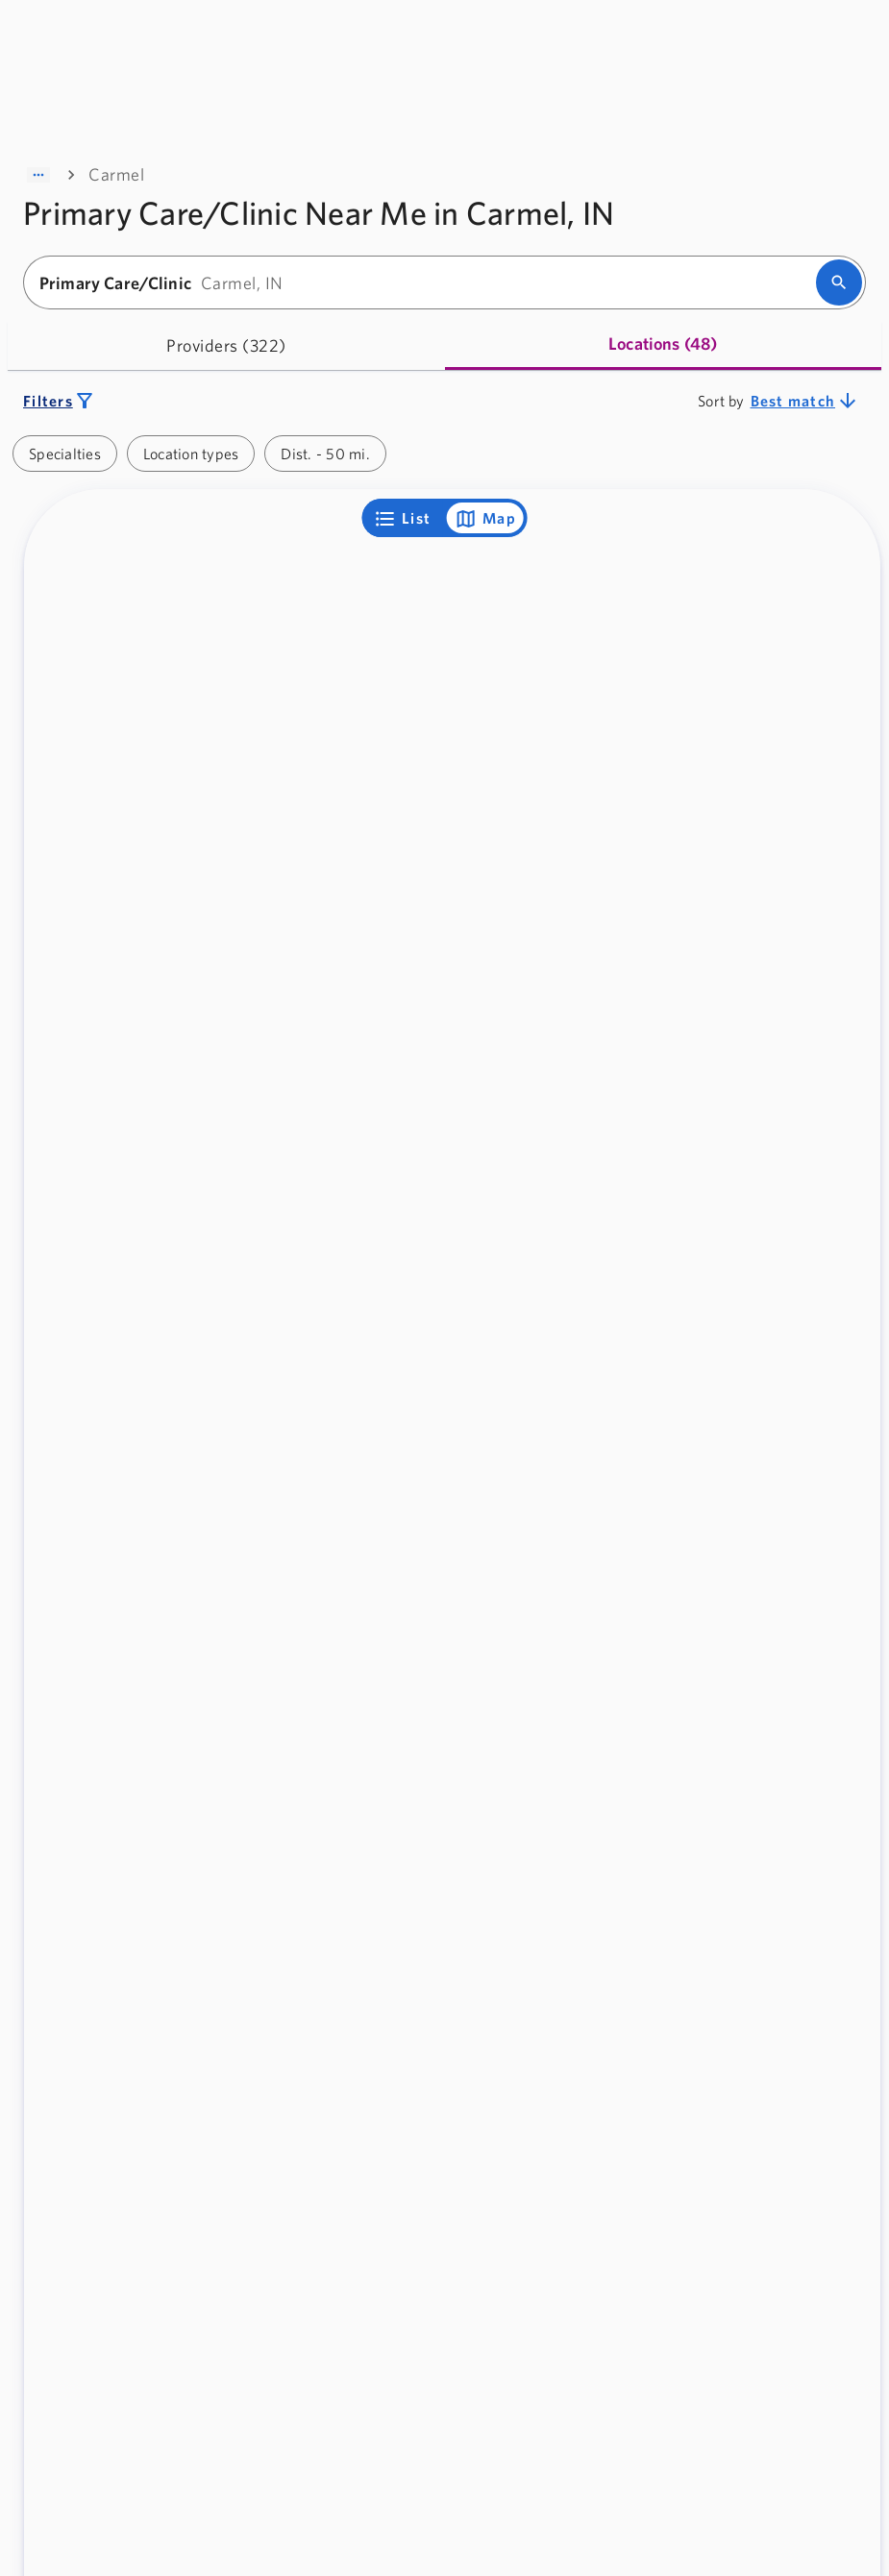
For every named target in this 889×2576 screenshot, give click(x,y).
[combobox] (425, 283)
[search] (839, 282)
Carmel (116, 174)
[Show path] (38, 175)
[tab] (226, 345)
